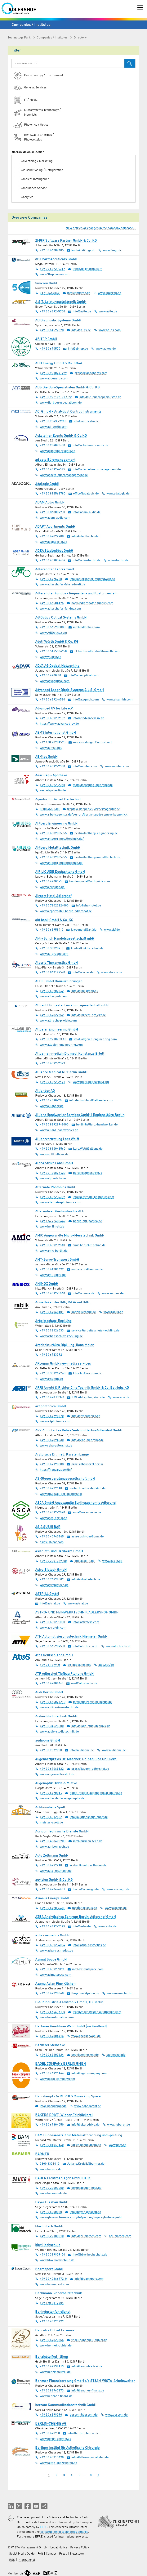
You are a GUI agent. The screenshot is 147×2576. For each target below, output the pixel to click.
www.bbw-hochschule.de (54, 2259)
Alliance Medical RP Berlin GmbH (61, 1071)
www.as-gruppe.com (51, 953)
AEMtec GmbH (46, 756)
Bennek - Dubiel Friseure (54, 2329)
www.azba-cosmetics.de (54, 1950)
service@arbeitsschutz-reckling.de (93, 1329)
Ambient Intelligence (35, 178)
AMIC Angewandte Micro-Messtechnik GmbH (69, 1235)
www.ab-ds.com (107, 329)
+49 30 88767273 (49, 2389)
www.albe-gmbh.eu (51, 995)
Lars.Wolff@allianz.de (86, 1148)
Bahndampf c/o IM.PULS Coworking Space (68, 2095)
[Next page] (98, 2474)
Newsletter (77, 2553)
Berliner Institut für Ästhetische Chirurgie (67, 2447)
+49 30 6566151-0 (50, 2011)
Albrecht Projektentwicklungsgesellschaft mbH (72, 1004)
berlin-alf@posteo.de (85, 1220)
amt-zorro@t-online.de (85, 1268)
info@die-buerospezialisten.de (98, 396)
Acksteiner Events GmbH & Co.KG (61, 435)
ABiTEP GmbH (46, 338)
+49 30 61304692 (49, 1268)
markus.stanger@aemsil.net (90, 741)
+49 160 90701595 (50, 741)
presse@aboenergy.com (88, 372)
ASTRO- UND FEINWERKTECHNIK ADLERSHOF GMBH (76, 1611)
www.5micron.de (107, 292)
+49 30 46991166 (49, 2072)
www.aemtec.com (114, 765)
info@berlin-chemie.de (81, 2432)
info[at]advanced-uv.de (86, 717)
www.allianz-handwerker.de (56, 1129)
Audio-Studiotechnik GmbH (56, 1715)
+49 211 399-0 (47, 1664)
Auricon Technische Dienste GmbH (61, 1830)
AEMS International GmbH (55, 732)
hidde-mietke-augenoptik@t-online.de (93, 1792)
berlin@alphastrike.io (85, 1172)
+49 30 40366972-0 (51, 2278)
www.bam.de (115, 2144)
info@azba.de (79, 1925)
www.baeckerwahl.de (84, 2035)
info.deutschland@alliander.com (89, 1099)
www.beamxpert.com (52, 2283)
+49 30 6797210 (48, 1864)
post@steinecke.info (83, 2054)
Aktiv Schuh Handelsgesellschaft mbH (64, 938)
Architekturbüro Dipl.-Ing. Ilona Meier (64, 1344)
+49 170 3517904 (49, 2302)
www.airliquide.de (50, 886)
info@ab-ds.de (79, 329)
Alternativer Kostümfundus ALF (59, 1210)
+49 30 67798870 (49, 1415)
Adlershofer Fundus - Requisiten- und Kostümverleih (76, 592)
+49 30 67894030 (49, 1439)
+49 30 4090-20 (48, 1099)
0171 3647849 (47, 292)
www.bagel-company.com (55, 2078)
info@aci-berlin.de (84, 420)
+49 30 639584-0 (49, 929)
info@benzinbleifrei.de (84, 2365)
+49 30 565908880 (50, 626)
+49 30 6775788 (48, 578)
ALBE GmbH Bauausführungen (58, 980)
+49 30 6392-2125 (50, 1925)
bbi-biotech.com (117, 2235)
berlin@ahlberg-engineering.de (94, 832)
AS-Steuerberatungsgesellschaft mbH (65, 1478)
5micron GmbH (46, 282)
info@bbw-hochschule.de (87, 2254)
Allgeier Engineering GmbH (56, 1029)
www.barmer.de (48, 2168)
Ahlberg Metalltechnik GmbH (57, 847)
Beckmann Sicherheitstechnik (58, 2292)
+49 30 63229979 (49, 2320)
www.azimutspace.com (53, 1974)
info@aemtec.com (82, 765)
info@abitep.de (75, 348)
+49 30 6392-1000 (50, 1621)
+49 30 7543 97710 (50, 420)
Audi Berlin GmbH (49, 1691)
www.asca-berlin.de (51, 1517)
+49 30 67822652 (49, 1014)
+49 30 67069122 (49, 1768)
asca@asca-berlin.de (84, 1511)
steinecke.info (114, 2054)
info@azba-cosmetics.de (87, 1944)
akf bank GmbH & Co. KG (54, 919)
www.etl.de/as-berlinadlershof (58, 1493)
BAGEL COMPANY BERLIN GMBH (60, 2063)
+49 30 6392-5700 (50, 310)
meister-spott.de (49, 1821)
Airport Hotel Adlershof (53, 895)
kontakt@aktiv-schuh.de (85, 947)
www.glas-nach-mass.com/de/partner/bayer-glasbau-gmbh (78, 2216)
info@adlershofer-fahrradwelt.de (90, 578)
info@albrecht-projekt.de (86, 1014)
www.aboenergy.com (51, 377)
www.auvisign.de (115, 1888)
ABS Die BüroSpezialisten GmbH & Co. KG (67, 386)
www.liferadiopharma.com (88, 1081)
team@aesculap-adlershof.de (90, 784)
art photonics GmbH (50, 1405)
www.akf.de (110, 929)
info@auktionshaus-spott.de (86, 1816)
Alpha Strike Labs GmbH (54, 1162)
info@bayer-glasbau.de (83, 2211)
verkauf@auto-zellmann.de (86, 1864)
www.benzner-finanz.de (54, 2395)
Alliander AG (45, 1090)
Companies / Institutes (52, 37)
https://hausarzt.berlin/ (53, 1469)
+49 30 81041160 (49, 2144)
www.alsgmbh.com (117, 698)
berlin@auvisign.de (83, 1888)
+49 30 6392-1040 (50, 1292)
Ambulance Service (34, 187)
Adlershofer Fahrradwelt (54, 568)
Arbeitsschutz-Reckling (53, 1320)
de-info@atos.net (77, 1664)
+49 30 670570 (47, 348)
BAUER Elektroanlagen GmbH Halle (63, 2177)
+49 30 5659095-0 (50, 1645)
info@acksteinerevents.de (88, 444)
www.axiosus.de (113, 1907)
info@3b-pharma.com (85, 268)
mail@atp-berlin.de (81, 1682)
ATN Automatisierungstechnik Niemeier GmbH (71, 1636)
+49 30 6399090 (48, 2414)
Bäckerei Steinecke (50, 2044)
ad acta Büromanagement (55, 459)
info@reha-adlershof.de (85, 1439)
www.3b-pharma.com (52, 273)
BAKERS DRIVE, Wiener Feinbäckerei (64, 2114)
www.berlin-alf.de (49, 1226)
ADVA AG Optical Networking (57, 665)
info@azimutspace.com (86, 1968)
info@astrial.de (47, 1602)
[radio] (75, 75)
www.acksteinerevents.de (55, 450)
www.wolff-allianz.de (52, 1153)
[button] (11, 2505)
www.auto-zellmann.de (53, 1870)
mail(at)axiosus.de (82, 1907)
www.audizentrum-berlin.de (56, 1706)
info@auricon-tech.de (85, 1840)
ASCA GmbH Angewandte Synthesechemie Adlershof (75, 1502)
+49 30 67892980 (49, 535)
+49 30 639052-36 (50, 559)
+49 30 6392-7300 (50, 765)
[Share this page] (44, 2505)
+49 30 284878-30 (50, 444)
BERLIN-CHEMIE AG (50, 2423)
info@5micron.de (76, 292)
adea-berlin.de (116, 559)
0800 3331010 (47, 2163)
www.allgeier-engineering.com (59, 1044)
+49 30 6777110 (48, 1487)
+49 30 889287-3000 (52, 1123)
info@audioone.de (79, 1749)
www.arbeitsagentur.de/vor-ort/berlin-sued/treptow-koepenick (81, 814)
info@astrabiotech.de (83, 1578)
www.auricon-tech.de (52, 1846)
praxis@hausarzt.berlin (85, 1463)
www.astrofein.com (50, 1627)
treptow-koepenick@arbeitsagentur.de (91, 808)
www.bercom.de (114, 2414)
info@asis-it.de (82, 1560)
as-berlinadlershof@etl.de (85, 1487)
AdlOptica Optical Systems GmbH (61, 617)
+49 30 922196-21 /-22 (53, 396)
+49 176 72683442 (50, 1220)
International (26, 2559)
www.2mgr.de (110, 249)
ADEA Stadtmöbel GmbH (54, 550)
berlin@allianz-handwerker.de (95, 1123)
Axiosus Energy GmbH (52, 1897)
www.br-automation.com (54, 2016)
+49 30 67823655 (49, 2339)
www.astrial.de (75, 1602)
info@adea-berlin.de (84, 559)
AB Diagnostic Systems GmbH (58, 319)
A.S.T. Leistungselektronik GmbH (60, 301)
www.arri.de (118, 1396)
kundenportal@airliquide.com (87, 880)
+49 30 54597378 (49, 329)
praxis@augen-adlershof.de (88, 1768)
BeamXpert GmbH (49, 2268)
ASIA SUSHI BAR (47, 1526)
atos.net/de (104, 1664)
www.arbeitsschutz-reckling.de (59, 1335)
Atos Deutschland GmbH (54, 1654)
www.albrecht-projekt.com (56, 1020)
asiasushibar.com (49, 1541)
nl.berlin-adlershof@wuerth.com (94, 650)
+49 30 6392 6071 (50, 1968)
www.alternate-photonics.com (58, 1201)
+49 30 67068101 (49, 1311)
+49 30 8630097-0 (50, 511)
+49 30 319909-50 (50, 2254)
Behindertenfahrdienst (52, 2311)
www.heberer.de (116, 2124)
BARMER (42, 2153)
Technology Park (19, 37)
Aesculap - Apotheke (51, 774)
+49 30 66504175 (49, 602)
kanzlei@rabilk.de (81, 1311)
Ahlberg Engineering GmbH (56, 823)
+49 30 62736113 (49, 2365)
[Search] (129, 63)
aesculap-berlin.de (50, 789)
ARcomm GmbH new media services (63, 1363)
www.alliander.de (49, 1105)
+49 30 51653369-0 (51, 650)
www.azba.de (105, 1925)
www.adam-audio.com (52, 517)
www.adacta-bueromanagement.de (61, 474)
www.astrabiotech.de (52, 1584)
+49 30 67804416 (49, 2035)
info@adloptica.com (84, 626)
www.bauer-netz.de (51, 2192)
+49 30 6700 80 (48, 674)
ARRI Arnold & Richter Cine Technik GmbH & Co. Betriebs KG (82, 1387)
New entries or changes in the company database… (101, 227)
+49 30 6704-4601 (50, 1888)
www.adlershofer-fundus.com (58, 608)
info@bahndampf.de (51, 2105)
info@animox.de (81, 1292)
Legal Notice (58, 2546)
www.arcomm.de (49, 1378)
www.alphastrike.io (50, 1177)
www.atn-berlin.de (116, 1645)
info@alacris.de (81, 971)
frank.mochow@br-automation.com (94, 2011)
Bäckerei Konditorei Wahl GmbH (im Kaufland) (71, 2025)
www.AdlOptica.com (51, 632)
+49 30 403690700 (50, 1840)
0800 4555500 (47, 808)
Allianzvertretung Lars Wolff (57, 1138)
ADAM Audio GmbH (50, 501)
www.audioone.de (111, 1749)
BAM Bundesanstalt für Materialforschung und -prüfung (78, 2134)
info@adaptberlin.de (83, 535)
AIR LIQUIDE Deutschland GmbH (60, 871)
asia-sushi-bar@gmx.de (85, 1535)
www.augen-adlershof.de (54, 1773)
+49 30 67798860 (49, 1992)
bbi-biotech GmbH (49, 2225)
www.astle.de (105, 310)
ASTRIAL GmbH (47, 1593)
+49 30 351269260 (50, 1372)
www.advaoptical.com (52, 680)
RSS (12, 2559)
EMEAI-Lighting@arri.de (86, 1396)
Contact (51, 2553)
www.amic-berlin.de (51, 1250)
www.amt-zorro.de (50, 1274)
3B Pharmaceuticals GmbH (56, 258)
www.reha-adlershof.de (53, 1445)
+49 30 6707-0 (47, 2432)
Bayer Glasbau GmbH (51, 2201)
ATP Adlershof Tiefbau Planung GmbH (64, 1673)
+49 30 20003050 (49, 2187)
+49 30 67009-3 (48, 880)
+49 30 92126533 (49, 1329)
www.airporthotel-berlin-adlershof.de (63, 910)
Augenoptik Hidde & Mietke (56, 1782)
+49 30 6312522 (48, 1816)
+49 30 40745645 (49, 1535)
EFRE (43, 2526)
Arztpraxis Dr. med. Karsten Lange (62, 1454)
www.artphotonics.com (53, 1420)
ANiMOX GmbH (46, 1283)
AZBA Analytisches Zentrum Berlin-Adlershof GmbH (75, 1916)
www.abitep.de (103, 348)
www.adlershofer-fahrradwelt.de (60, 583)
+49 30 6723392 (48, 1354)
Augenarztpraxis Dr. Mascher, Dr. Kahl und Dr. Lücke (76, 1758)
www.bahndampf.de (85, 2105)
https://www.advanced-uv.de (57, 723)
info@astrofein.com (83, 1621)
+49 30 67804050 (49, 2124)
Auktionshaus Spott (50, 1806)
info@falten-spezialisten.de (88, 2456)
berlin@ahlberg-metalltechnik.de (95, 856)
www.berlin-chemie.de (53, 2438)
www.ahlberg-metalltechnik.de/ (59, 838)
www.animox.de (110, 1292)
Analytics (27, 196)
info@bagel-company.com (87, 2072)
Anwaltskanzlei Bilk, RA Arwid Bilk (62, 1301)
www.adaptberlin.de (51, 541)
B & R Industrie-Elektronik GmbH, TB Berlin (69, 2001)
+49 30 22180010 (49, 2235)
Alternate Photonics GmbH (55, 1186)
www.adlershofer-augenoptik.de (59, 1797)
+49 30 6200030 (48, 2211)
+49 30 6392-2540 (50, 1244)
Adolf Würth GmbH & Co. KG (56, 641)
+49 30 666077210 (50, 1701)
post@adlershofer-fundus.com (90, 602)
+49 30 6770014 (48, 1792)
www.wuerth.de (48, 656)
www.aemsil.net (48, 747)
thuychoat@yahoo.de (83, 1992)
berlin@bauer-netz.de (84, 2187)
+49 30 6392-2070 (50, 1511)
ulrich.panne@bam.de (84, 2144)
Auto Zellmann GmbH (51, 1855)
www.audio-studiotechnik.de (57, 1731)
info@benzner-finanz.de (85, 2389)
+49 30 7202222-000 (52, 904)
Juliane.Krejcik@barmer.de (84, 2163)
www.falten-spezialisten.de (56, 2462)
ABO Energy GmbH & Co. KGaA (58, 362)
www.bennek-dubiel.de (53, 2344)
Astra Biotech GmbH (51, 1569)
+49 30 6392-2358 (50, 784)
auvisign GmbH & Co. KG (54, 1879)
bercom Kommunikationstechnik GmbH (65, 2404)
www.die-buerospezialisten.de (58, 402)
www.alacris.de (109, 971)
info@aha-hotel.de (86, 904)
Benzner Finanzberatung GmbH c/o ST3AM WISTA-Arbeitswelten (85, 2380)
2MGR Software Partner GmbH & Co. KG (66, 240)
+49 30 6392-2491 (50, 1081)
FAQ (40, 2553)
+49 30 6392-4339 (50, 1196)
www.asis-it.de (110, 1560)
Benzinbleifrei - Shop (51, 2356)
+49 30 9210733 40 (50, 1038)
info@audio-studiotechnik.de (88, 1725)
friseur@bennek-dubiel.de (87, 2339)
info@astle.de (79, 310)
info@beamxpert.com (87, 2278)
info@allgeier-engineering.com (93, 1038)
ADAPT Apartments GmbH (55, 526)
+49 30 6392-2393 (50, 1062)
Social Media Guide (21, 2553)
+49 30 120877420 (50, 1172)
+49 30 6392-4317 (50, 268)
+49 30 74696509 (49, 1578)
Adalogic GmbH (47, 483)
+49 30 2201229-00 (51, 1560)
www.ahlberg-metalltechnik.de (58, 862)
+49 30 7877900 (48, 1749)
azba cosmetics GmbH (52, 1934)
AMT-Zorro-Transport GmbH (57, 1259)
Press (63, 2553)
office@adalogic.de (84, 492)
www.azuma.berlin (117, 1992)
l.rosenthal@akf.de (81, 929)
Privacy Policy (79, 2546)
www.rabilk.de (111, 1311)
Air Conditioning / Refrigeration (42, 169)
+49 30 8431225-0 (50, 971)
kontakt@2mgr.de (81, 249)
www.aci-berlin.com (51, 426)
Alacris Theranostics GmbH (56, 962)
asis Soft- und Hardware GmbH (59, 1550)
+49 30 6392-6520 (50, 698)
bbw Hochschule (47, 2244)
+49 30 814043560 (50, 1148)
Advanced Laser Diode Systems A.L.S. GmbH (69, 689)
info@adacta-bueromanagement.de (94, 468)
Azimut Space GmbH (51, 1959)
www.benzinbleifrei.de (53, 2371)
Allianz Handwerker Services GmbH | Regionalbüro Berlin (79, 1114)
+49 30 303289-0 (49, 947)
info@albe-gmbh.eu (82, 990)
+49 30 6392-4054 (50, 1944)
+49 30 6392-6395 (50, 468)
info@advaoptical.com (81, 674)
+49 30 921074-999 (51, 372)
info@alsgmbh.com (83, 698)
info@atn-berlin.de (83, 1645)
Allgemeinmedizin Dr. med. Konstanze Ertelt (69, 1053)
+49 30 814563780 (50, 492)
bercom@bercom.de (81, 2414)
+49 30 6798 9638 (50, 1907)
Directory (80, 37)
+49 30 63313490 (49, 2456)
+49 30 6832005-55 (51, 832)
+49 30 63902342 (49, 990)
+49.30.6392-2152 (50, 717)
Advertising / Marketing (37, 160)
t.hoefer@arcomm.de (85, 1372)
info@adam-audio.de (84, 511)
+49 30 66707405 (49, 249)
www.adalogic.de (116, 492)
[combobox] (68, 63)
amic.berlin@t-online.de (87, 1244)
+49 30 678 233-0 (49, 1396)
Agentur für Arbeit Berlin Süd (58, 798)
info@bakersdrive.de (83, 2124)
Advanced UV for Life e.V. (54, 707)
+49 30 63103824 (49, 2054)
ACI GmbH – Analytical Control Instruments (68, 411)
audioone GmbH (47, 1740)
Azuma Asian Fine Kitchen (55, 1983)
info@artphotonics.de (83, 1415)
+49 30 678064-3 (49, 1682)
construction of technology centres (64, 2531)
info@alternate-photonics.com (91, 1196)
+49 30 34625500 (49, 1725)
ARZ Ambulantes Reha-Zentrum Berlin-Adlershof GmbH (78, 1429)
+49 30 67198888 (49, 1463)
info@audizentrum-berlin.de (90, 1701)
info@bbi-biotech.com (84, 2235)
